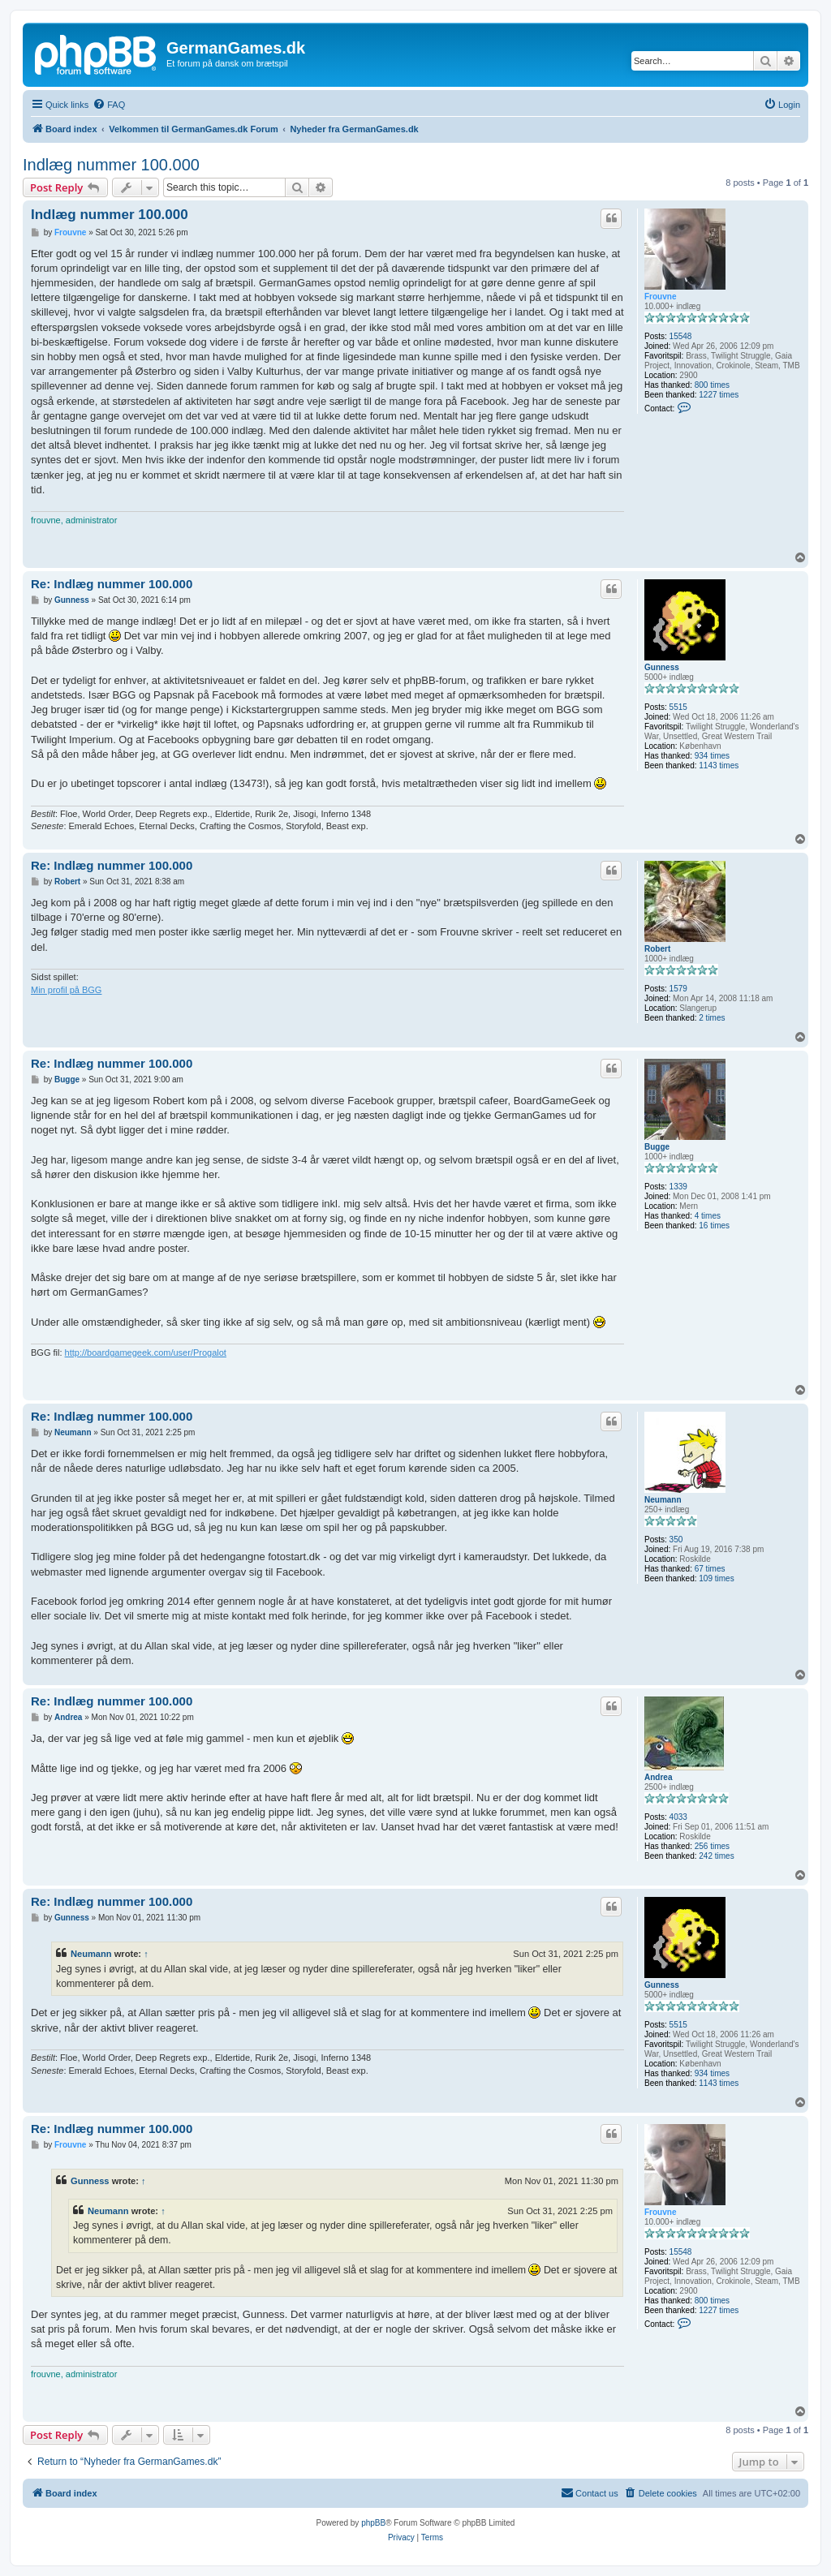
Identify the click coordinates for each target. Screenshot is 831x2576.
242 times (716, 1855)
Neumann (663, 1499)
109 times (716, 1578)
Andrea (658, 1777)
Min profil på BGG (66, 990)
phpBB (373, 2522)
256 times (712, 1846)
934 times (712, 755)
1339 (678, 1186)
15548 (681, 336)
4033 (678, 1817)
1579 (678, 988)
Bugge (657, 1146)
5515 (678, 707)
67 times (710, 1568)
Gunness (661, 667)
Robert (657, 948)
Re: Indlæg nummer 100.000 (111, 584)
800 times (712, 385)
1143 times (718, 765)
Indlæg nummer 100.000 (111, 165)
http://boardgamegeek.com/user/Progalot (145, 1352)
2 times (712, 1017)
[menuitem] (109, 104)
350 (676, 1539)
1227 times (718, 394)
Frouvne (660, 296)
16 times (714, 1225)
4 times (708, 1215)
